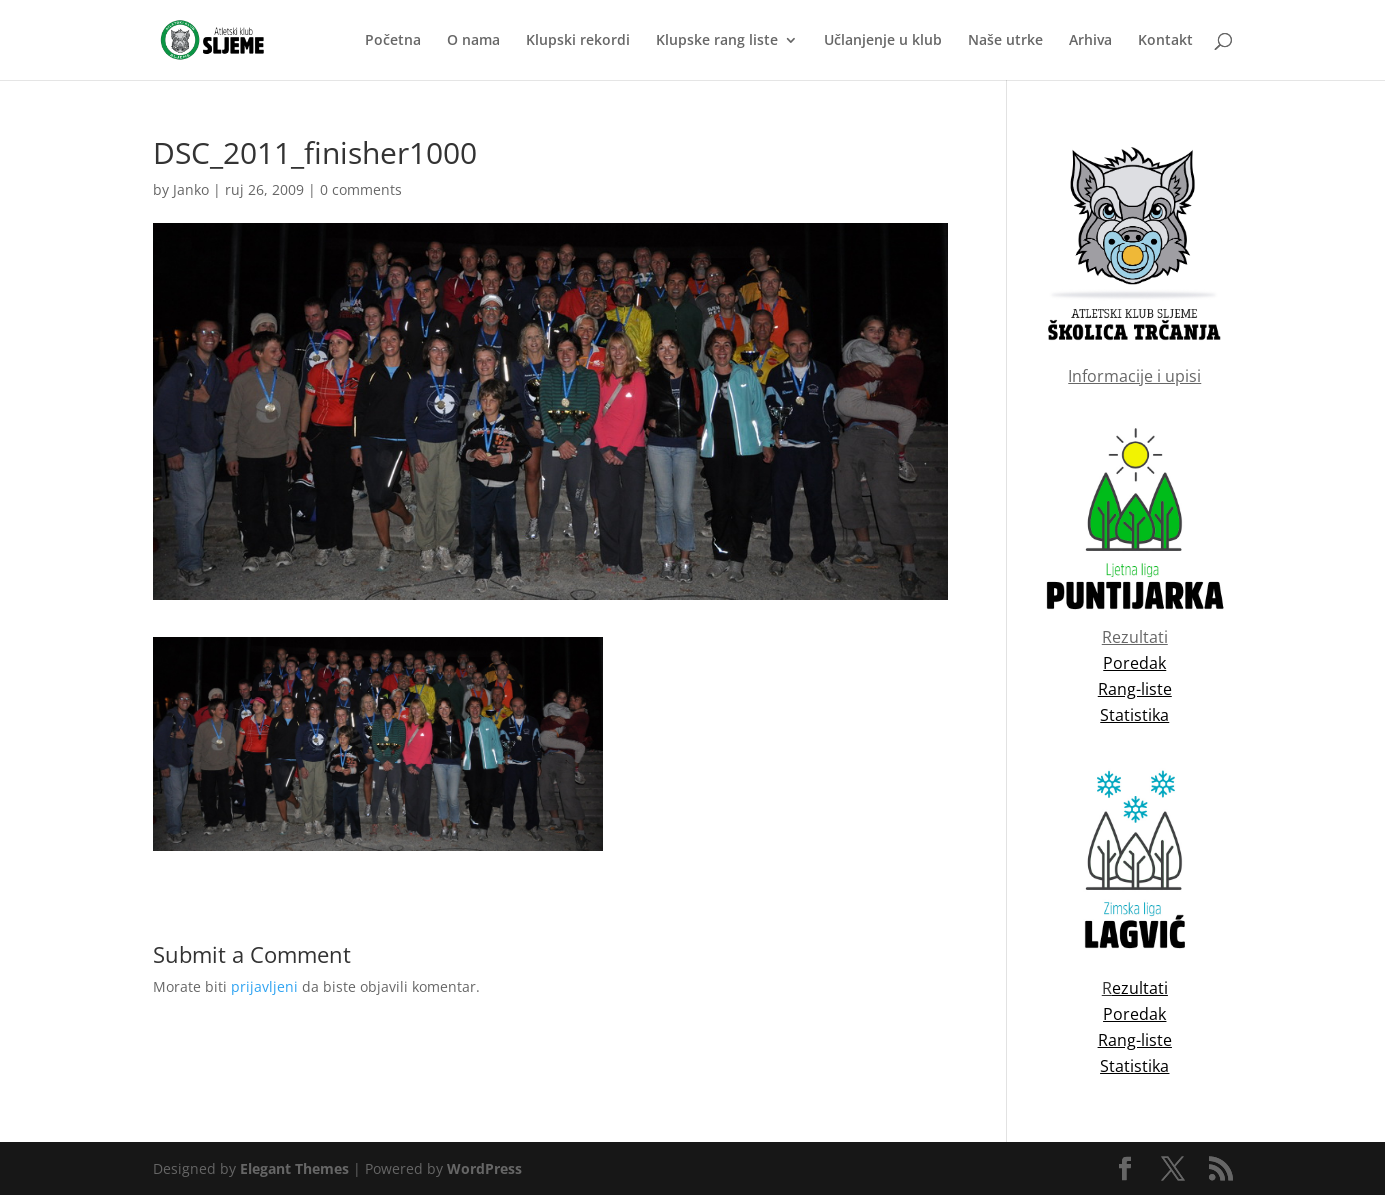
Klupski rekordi (578, 41)
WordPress (484, 1168)
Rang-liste (1135, 1040)
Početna (393, 41)
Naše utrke (1005, 41)
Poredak (1134, 1014)
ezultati (1140, 988)
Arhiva (1090, 41)
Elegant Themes (294, 1168)
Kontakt (1165, 41)
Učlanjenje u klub (883, 41)
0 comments (361, 189)
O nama (473, 41)
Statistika (1134, 1066)
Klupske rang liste (717, 41)
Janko (191, 189)
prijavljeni (264, 986)
